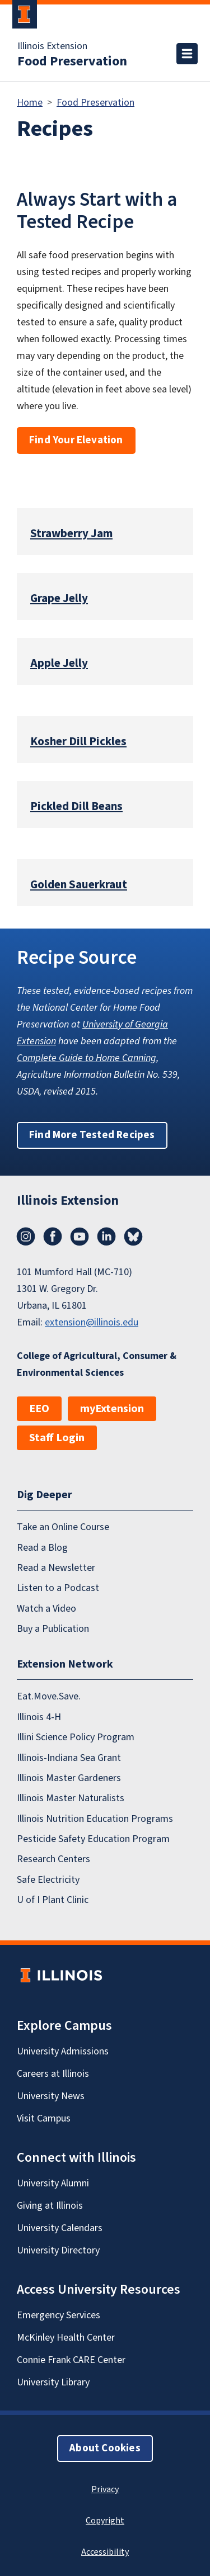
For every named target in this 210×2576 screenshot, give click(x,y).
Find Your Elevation (76, 440)
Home (30, 103)
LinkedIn (106, 1236)
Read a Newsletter (56, 1568)
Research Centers (53, 1859)
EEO (39, 1409)
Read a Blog (42, 1548)
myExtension (112, 1409)
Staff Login (57, 1438)
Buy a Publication (53, 1629)
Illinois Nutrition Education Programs (95, 1819)
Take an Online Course (63, 1527)
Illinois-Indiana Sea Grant (69, 1758)
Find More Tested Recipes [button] (92, 1135)
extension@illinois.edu (91, 1322)
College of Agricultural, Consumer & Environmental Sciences (96, 1364)
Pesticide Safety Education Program (93, 1839)
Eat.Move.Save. (49, 1696)
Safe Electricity (48, 1880)
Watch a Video (46, 1609)
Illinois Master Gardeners (69, 1778)
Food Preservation (72, 61)
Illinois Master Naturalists (70, 1798)
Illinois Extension (52, 46)
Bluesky (133, 1236)
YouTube (79, 1236)
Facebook (52, 1236)
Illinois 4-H (39, 1717)
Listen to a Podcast (58, 1588)
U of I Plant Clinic (52, 1900)
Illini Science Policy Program (75, 1737)
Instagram (25, 1236)
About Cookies (104, 2448)
